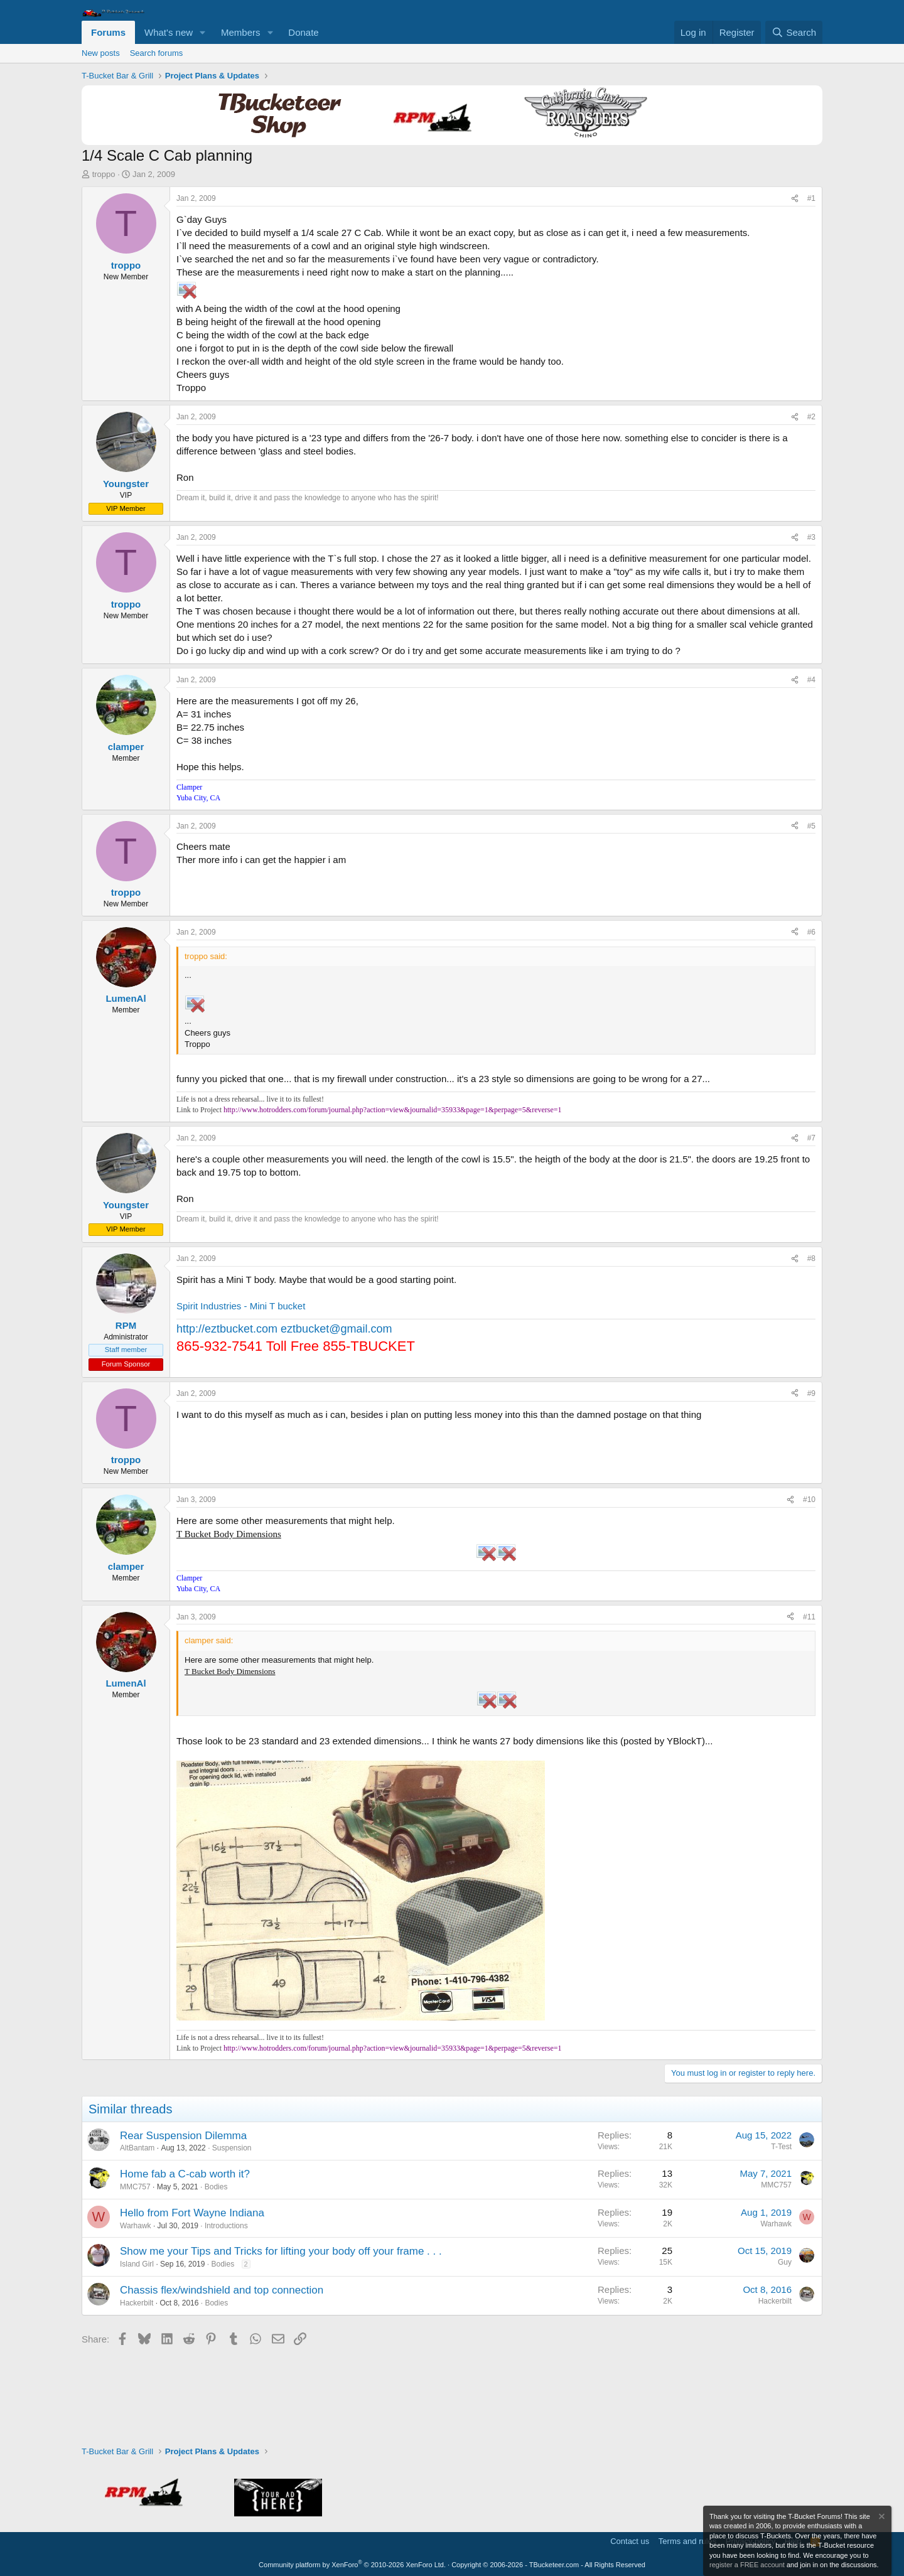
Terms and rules (687, 2541)
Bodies (216, 2186)
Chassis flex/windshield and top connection (221, 2290)
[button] (203, 32)
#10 (809, 1499)
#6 (811, 932)
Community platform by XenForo (352, 2564)
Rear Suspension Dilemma (183, 2136)
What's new (168, 32)
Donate (303, 32)
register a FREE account (747, 2564)
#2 (811, 416)
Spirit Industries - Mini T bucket (240, 1306)
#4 (811, 679)
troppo (104, 174)
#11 (809, 1617)
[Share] (795, 198)
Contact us (629, 2541)
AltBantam (137, 2148)
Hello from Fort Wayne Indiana (192, 2213)
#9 (811, 1393)
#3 (811, 537)
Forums (108, 32)
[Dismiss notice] (881, 2518)
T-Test (781, 2146)
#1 (811, 198)
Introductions (226, 2225)
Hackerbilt (136, 2303)
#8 (811, 1258)
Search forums (156, 53)
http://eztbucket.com (226, 1329)
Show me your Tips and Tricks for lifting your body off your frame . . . (281, 2251)
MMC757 (135, 2186)
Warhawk (135, 2225)
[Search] (793, 32)
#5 (811, 826)
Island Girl (137, 2264)
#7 (811, 1138)
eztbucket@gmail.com (336, 1329)
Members (241, 32)
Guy (785, 2262)
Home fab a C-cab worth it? (185, 2174)
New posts (101, 53)
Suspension (232, 2148)
